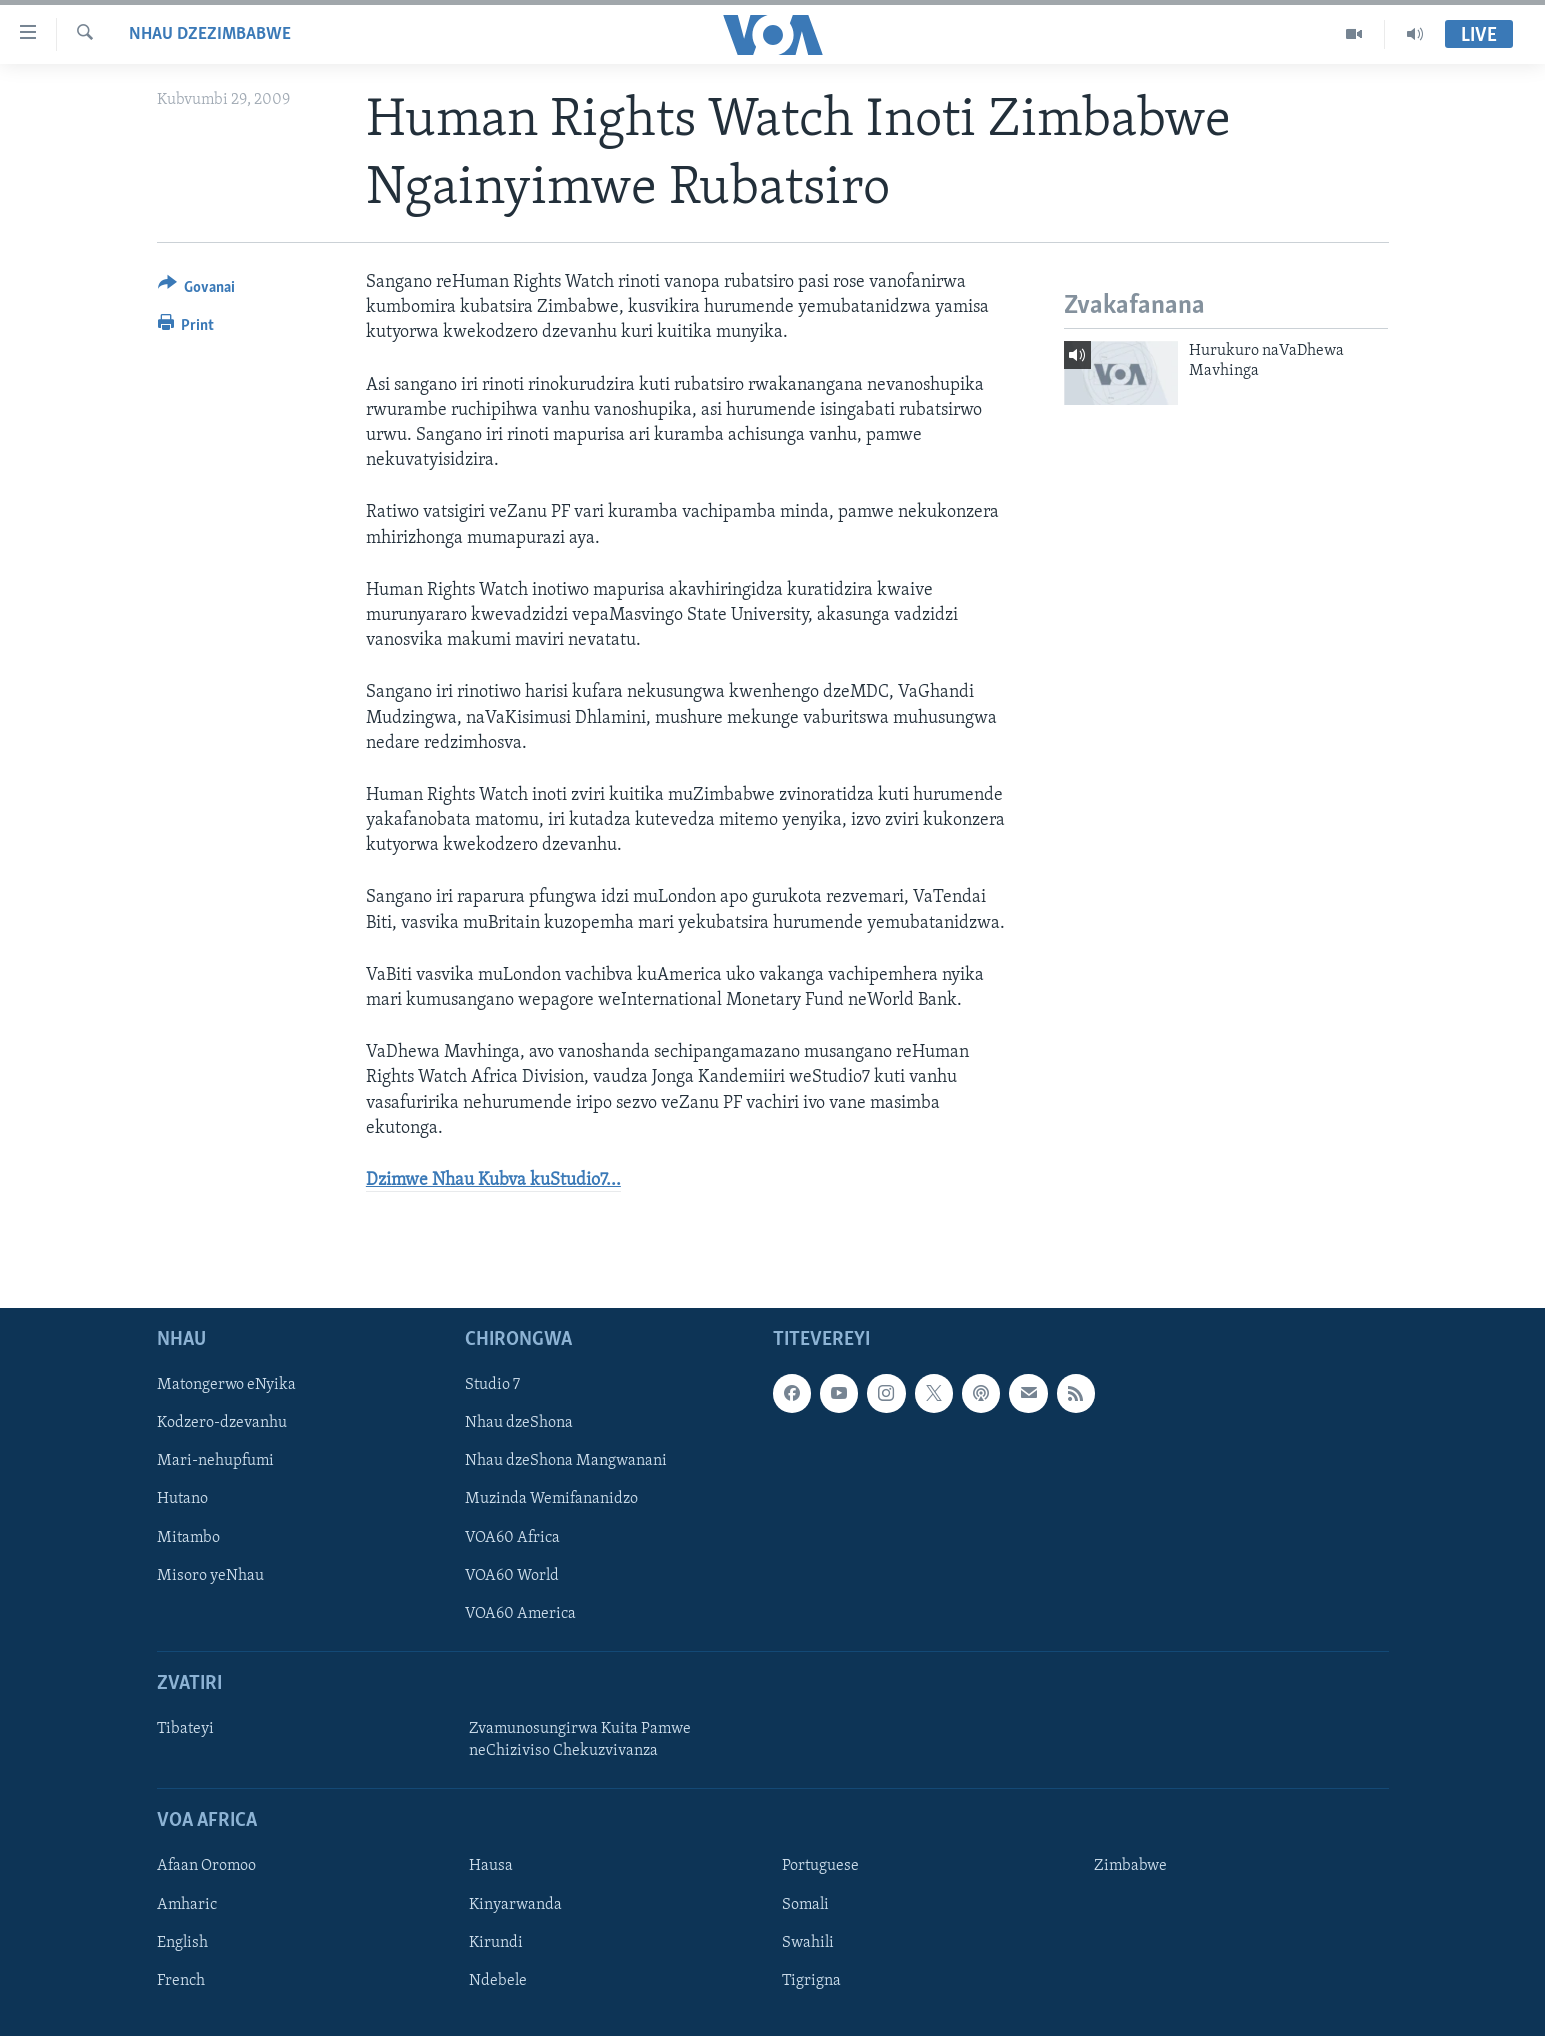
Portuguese (820, 1867)
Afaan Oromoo (206, 1867)
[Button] (197, 290)
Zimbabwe (1130, 1867)
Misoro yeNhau (210, 1576)
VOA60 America (520, 1614)
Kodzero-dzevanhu (222, 1424)
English (182, 1943)
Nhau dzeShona (519, 1424)
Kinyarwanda (515, 1905)
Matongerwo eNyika (226, 1385)
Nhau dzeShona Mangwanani (566, 1462)
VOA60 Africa (512, 1538)
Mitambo (188, 1538)
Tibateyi (185, 1729)
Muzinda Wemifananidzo (551, 1500)
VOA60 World (512, 1576)
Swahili (808, 1943)
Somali (805, 1905)
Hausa (491, 1867)
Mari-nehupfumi (215, 1462)
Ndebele (498, 1981)
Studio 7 (492, 1385)
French (181, 1981)
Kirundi (496, 1943)
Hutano (182, 1500)
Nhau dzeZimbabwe (210, 34)
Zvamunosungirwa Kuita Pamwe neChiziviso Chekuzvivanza (580, 1740)
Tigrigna (811, 1981)
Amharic (187, 1905)
